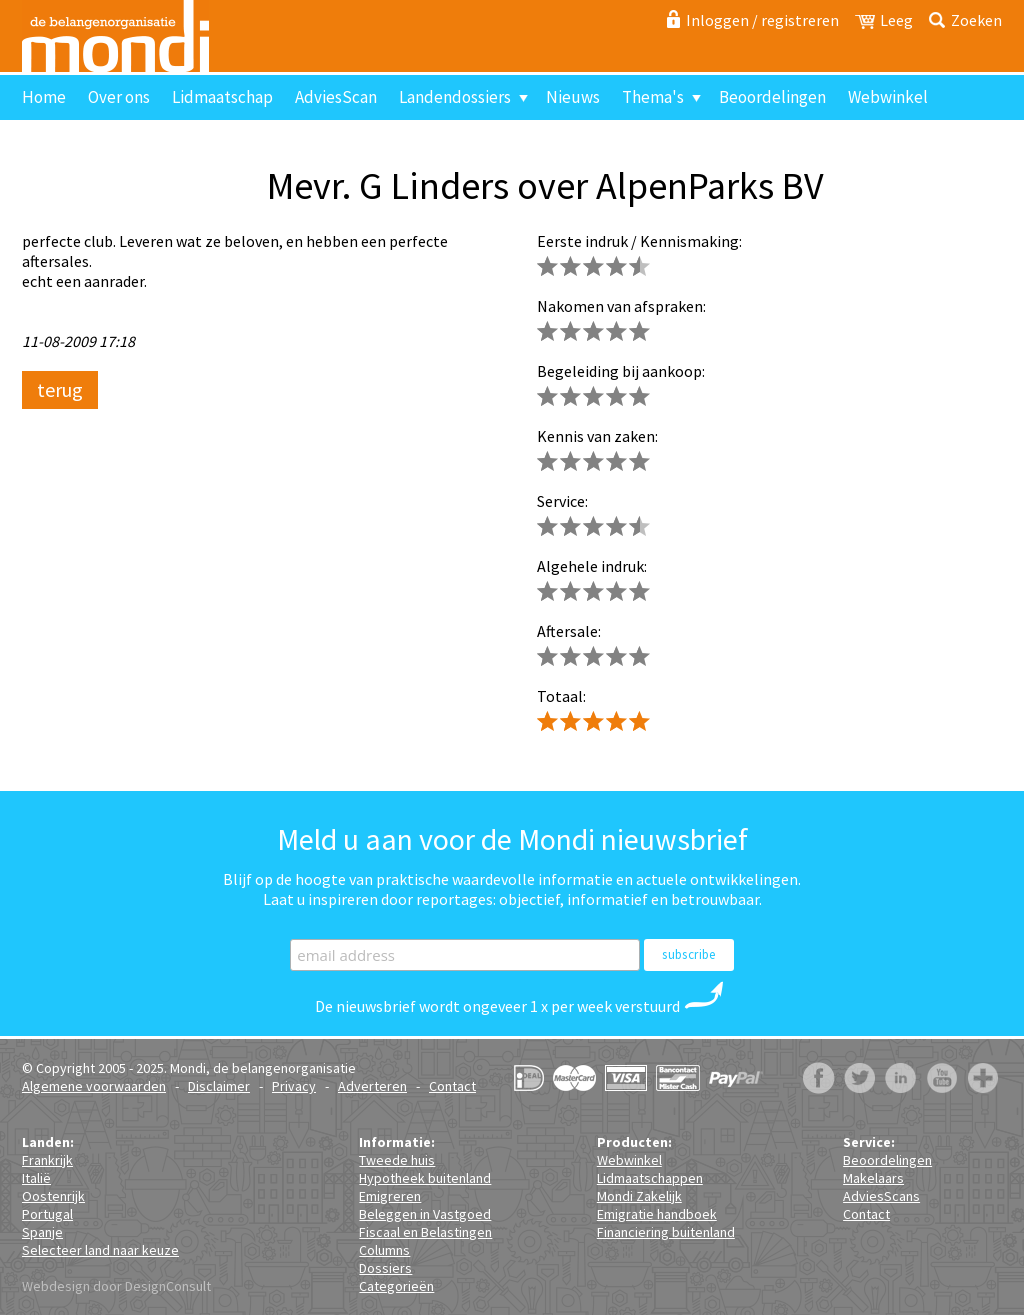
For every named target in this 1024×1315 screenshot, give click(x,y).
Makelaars (873, 1178)
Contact (60, 142)
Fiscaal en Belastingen (425, 1232)
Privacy (294, 1086)
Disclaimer (219, 1086)
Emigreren (390, 1196)
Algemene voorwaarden (94, 1086)
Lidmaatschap (222, 97)
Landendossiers (455, 97)
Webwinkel (888, 97)
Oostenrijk (53, 1196)
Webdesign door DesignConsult (116, 1286)
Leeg (896, 20)
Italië (36, 1178)
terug (60, 389)
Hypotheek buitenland (425, 1178)
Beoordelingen (772, 97)
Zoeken (976, 20)
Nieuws (573, 97)
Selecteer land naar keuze (100, 1250)
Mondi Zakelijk (639, 1196)
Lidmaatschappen (650, 1178)
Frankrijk (47, 1160)
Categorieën (396, 1286)
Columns (384, 1250)
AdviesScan (336, 97)
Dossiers (385, 1268)
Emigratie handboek (657, 1214)
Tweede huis (397, 1160)
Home (44, 97)
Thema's (653, 97)
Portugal (47, 1214)
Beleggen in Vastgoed (425, 1214)
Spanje (42, 1232)
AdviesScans (881, 1196)
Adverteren (372, 1086)
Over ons (119, 97)
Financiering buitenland (666, 1232)
